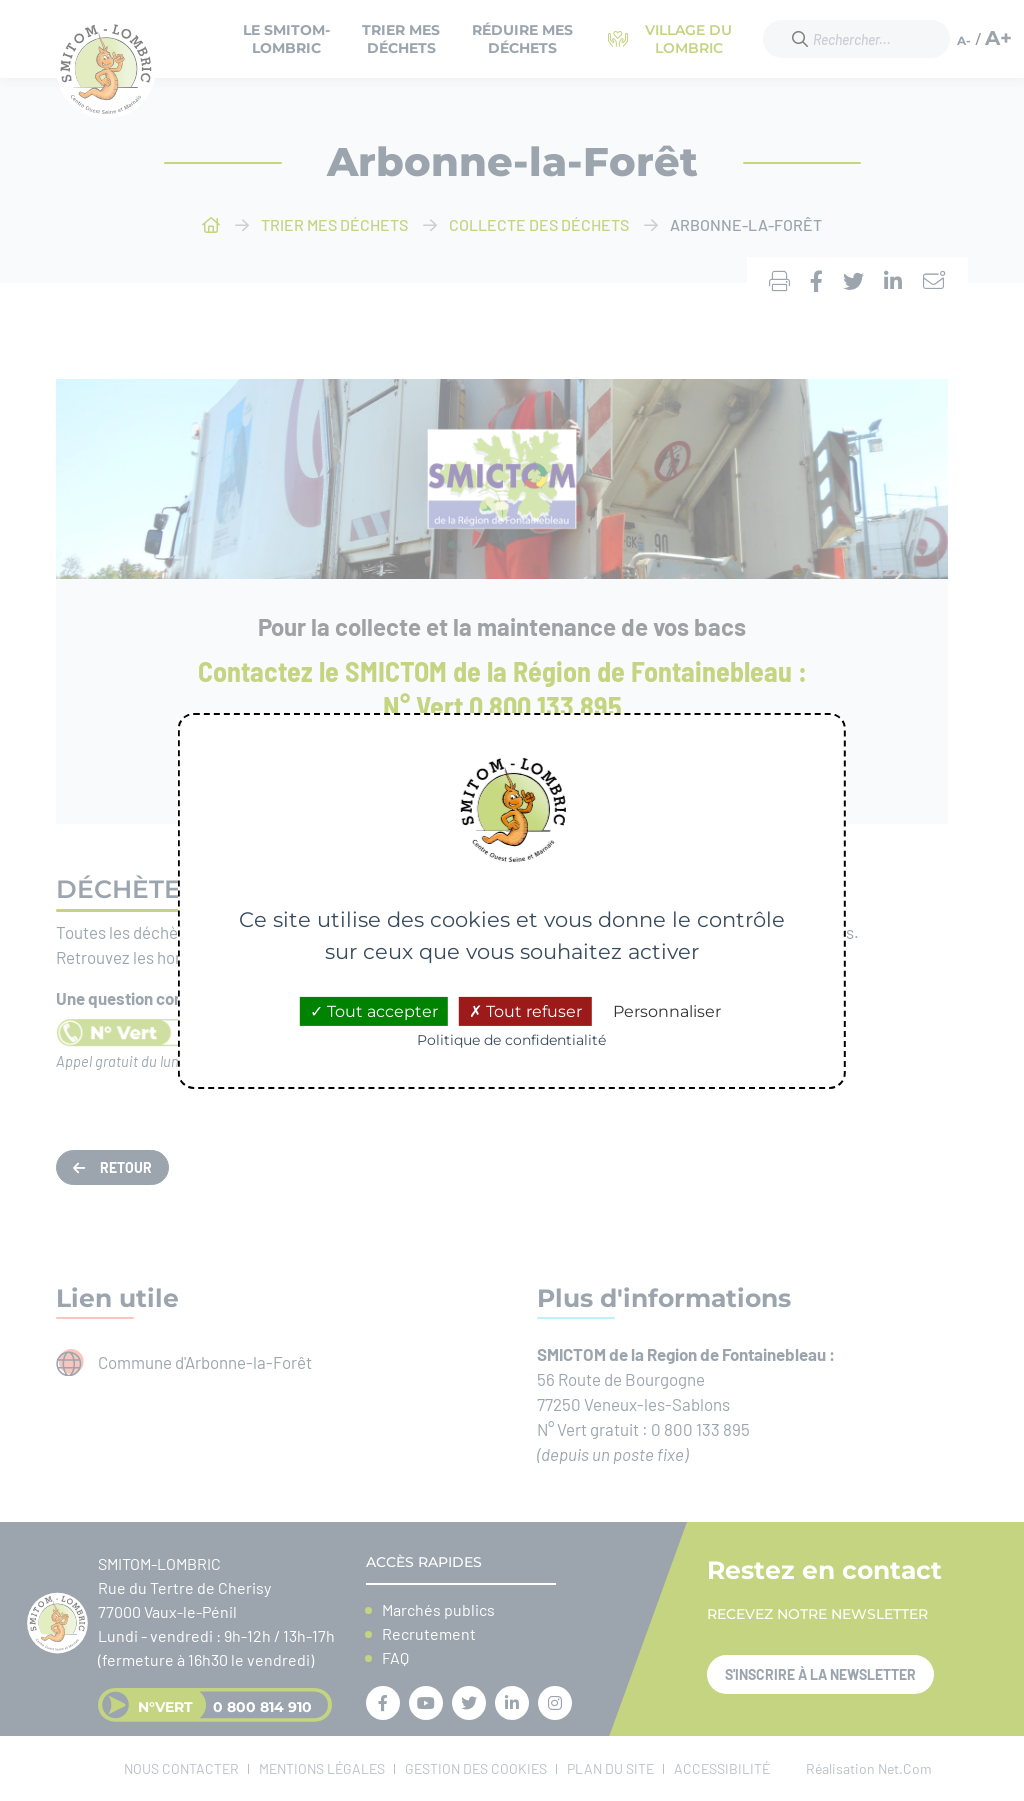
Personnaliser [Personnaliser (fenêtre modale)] (667, 1011)
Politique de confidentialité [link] (511, 1040)
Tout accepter (374, 1011)
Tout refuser (525, 1011)
